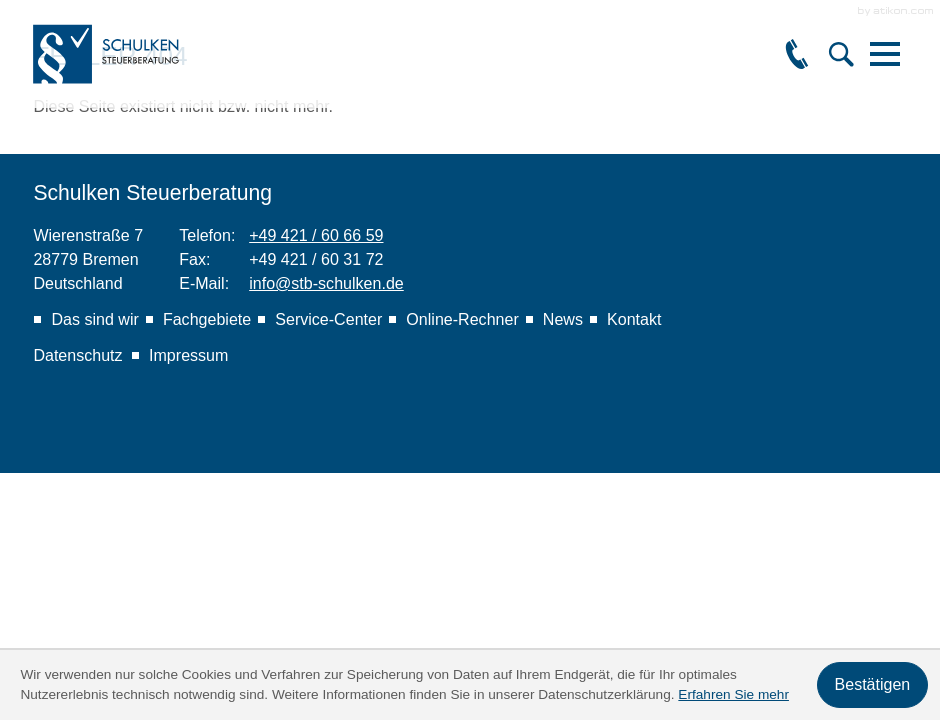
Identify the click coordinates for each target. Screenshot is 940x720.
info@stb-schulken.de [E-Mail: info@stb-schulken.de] (326, 283)
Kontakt (634, 319)
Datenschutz (77, 355)
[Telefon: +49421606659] (316, 235)
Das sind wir (94, 319)
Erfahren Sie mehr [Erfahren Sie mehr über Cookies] (733, 694)
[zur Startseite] (108, 54)
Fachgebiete (207, 319)
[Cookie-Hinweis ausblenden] (872, 685)
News (563, 319)
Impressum (188, 355)
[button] (797, 54)
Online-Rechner (462, 319)
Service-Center (328, 319)
